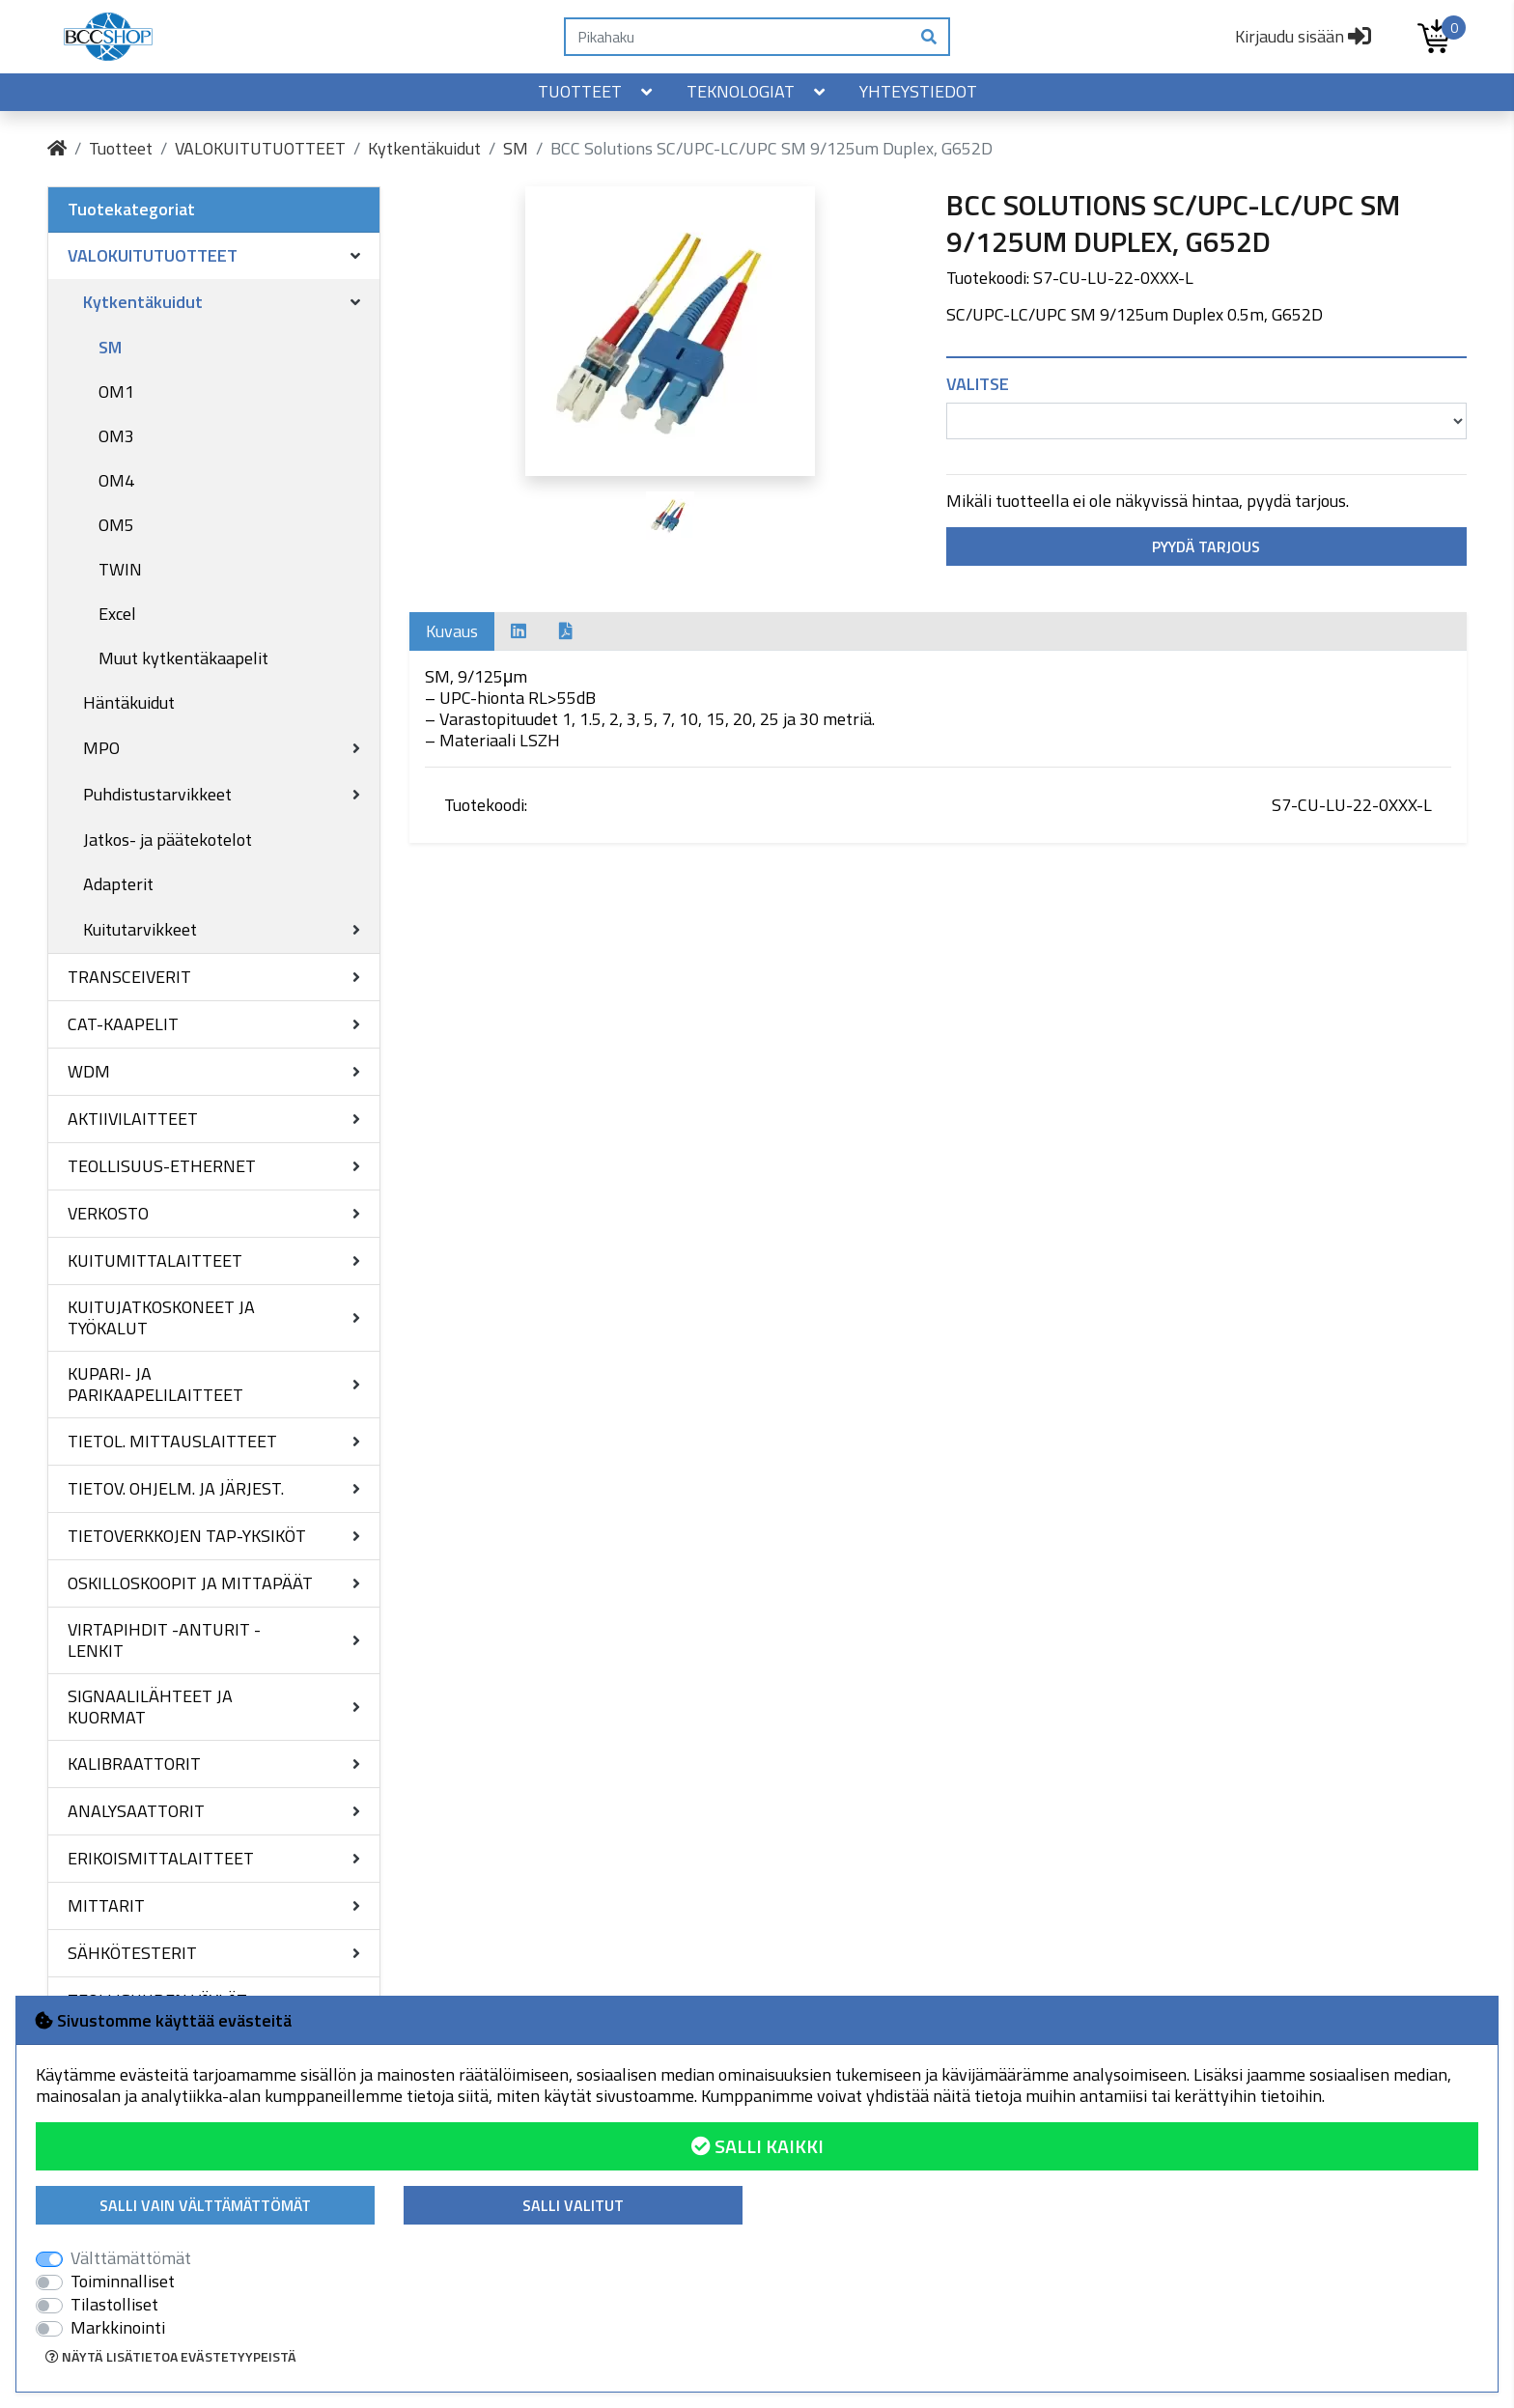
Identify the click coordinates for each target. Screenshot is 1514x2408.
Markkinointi (117, 2327)
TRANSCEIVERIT (129, 977)
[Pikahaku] (737, 36)
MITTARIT (106, 1905)
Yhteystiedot (918, 91)
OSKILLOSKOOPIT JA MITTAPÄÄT (190, 1583)
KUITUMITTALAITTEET (155, 1260)
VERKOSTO (108, 1213)
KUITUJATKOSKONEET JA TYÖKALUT (161, 1317)
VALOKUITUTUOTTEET (260, 148)
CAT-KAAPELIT (123, 1024)
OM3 (116, 436)
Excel (117, 614)
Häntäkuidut (129, 702)
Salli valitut (573, 2205)
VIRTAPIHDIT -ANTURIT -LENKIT (164, 1640)
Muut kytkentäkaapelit (183, 658)
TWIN (120, 569)
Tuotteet (597, 91)
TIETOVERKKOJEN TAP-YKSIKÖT (187, 1536)
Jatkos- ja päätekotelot (167, 839)
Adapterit (118, 884)
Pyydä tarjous (1206, 546)
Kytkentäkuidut (424, 148)
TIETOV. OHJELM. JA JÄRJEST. (176, 1488)
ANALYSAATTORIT (136, 1811)
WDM (89, 1071)
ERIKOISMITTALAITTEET (161, 1858)
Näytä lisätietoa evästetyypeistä (170, 2356)
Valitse (977, 384)
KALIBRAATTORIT (134, 1763)
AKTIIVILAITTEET (133, 1119)
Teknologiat (757, 91)
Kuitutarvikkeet (140, 929)
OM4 (116, 480)
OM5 (116, 525)
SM (515, 148)
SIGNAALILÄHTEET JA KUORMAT (150, 1706)
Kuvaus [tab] (452, 631)
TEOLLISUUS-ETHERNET (162, 1166)
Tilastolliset (114, 2304)
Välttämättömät (130, 2258)
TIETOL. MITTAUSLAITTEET (172, 1441)
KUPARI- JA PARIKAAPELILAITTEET (155, 1384)
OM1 (116, 391)
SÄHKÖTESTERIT (132, 1953)
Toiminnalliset (122, 2281)
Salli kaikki (757, 2146)
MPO (101, 748)
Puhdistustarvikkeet (157, 794)
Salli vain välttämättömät (205, 2205)
